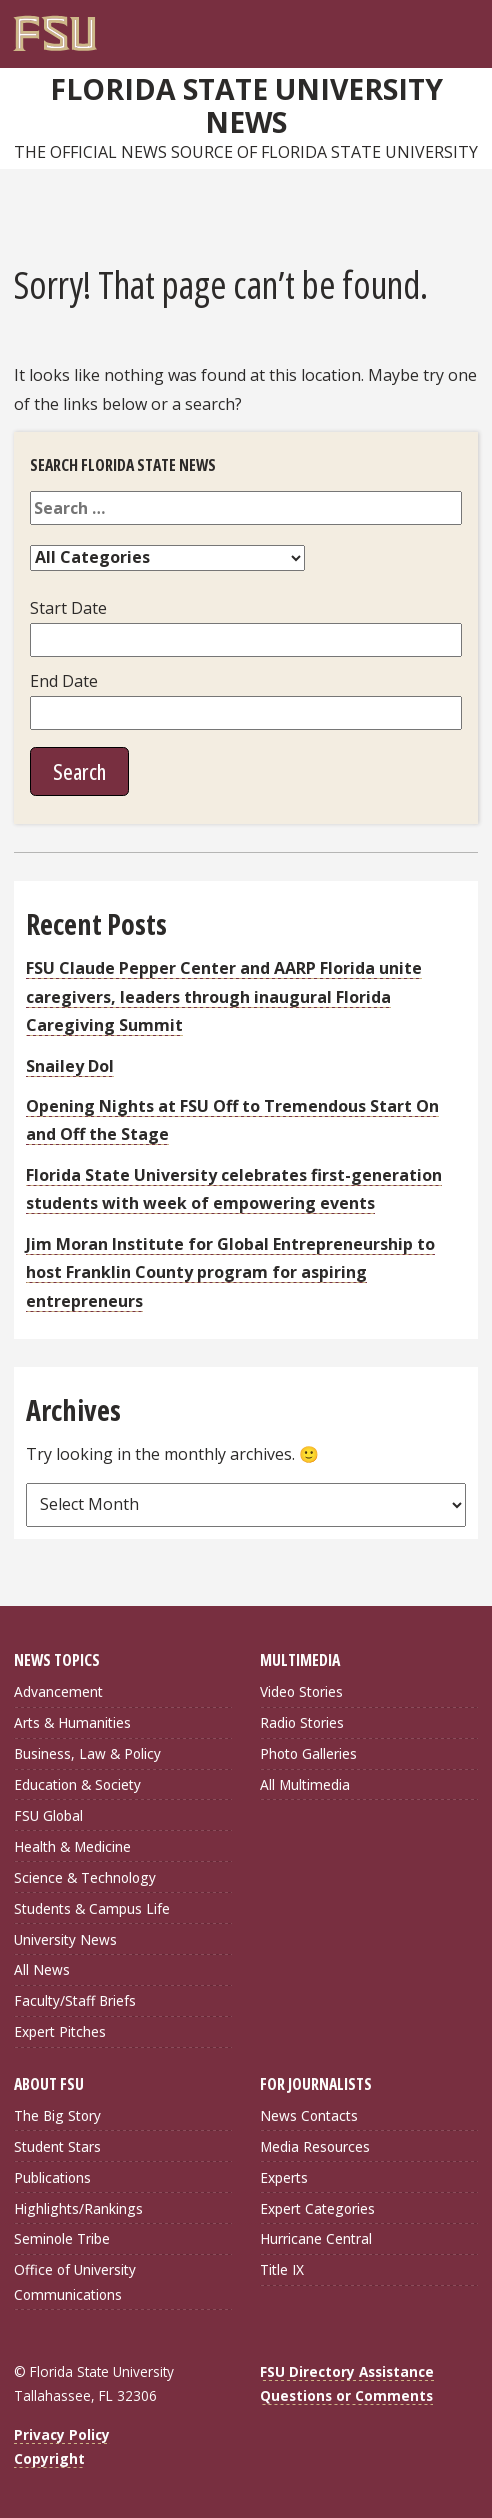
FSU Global (48, 1815)
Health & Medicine (72, 1846)
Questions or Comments (346, 2395)
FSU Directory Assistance (347, 2371)
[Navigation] (468, 26)
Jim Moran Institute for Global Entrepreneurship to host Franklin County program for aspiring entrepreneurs (230, 1272)
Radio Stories (302, 1722)
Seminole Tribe (62, 2238)
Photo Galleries (308, 1753)
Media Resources (315, 2146)
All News (42, 1969)
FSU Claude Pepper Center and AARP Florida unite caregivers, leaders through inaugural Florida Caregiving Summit (224, 996)
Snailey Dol (70, 1066)
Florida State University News (246, 105)
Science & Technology (85, 1877)
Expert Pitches (60, 2031)
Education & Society (77, 1784)
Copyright (49, 2458)
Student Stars (57, 2146)
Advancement (58, 1691)
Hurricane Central (316, 2238)
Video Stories (301, 1691)
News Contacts (309, 2115)
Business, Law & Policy (87, 1753)
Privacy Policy (62, 2434)
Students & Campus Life (92, 1908)
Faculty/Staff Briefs (75, 2000)
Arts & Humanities (72, 1722)
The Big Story (57, 2115)
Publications (52, 2177)
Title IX (282, 2269)
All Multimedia (305, 1784)
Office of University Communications (75, 2281)
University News (65, 1939)
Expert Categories (317, 2208)
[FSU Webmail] (427, 26)
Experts (284, 2177)
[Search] (447, 26)
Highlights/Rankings (78, 2208)
